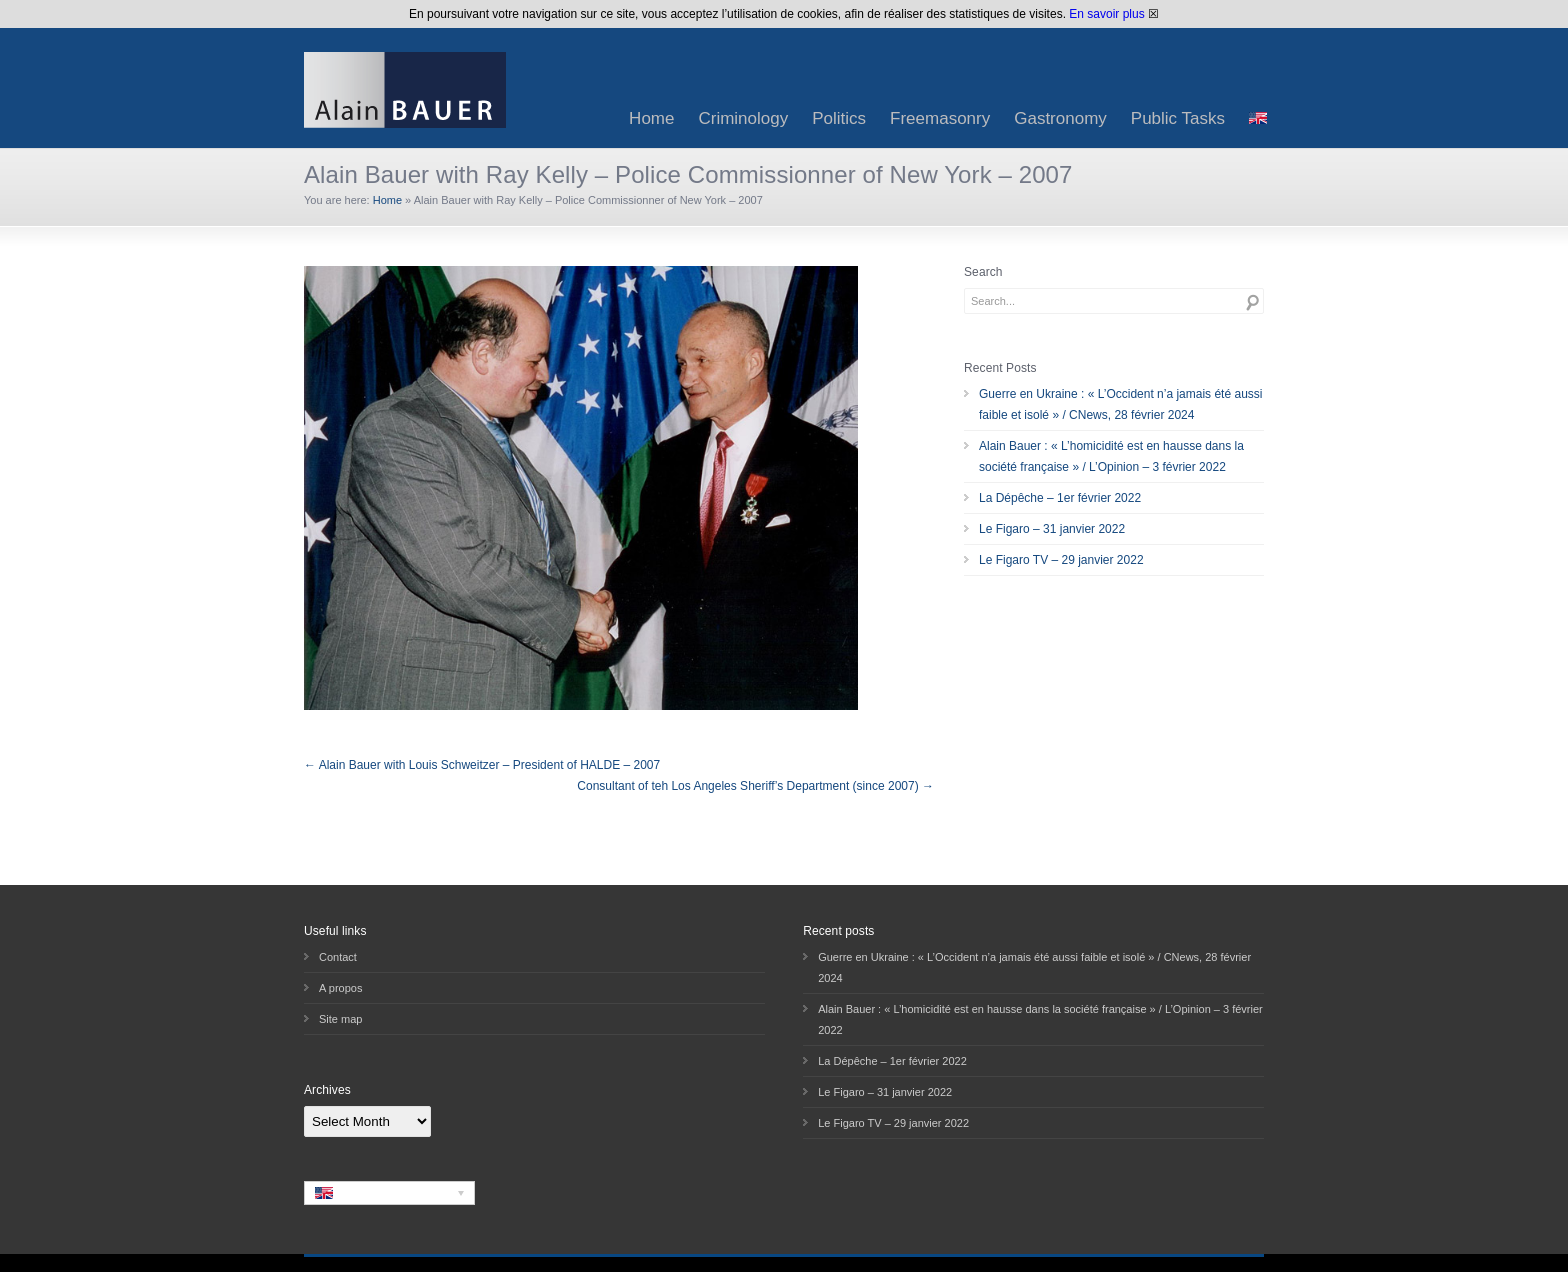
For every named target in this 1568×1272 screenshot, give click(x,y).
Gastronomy (1060, 118)
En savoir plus (1106, 14)
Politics (839, 118)
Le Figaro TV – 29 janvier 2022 (1061, 560)
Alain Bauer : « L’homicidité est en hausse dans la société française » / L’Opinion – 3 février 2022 (1111, 456)
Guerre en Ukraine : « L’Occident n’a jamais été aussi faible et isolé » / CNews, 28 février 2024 (1120, 404)
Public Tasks (1178, 118)
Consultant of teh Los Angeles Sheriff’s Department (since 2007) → (755, 786)
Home (651, 118)
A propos (340, 988)
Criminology (743, 118)
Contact (338, 957)
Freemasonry (940, 118)
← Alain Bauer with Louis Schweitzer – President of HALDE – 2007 (482, 765)
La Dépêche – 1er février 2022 (1060, 498)
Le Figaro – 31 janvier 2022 (1052, 529)
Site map (340, 1019)
